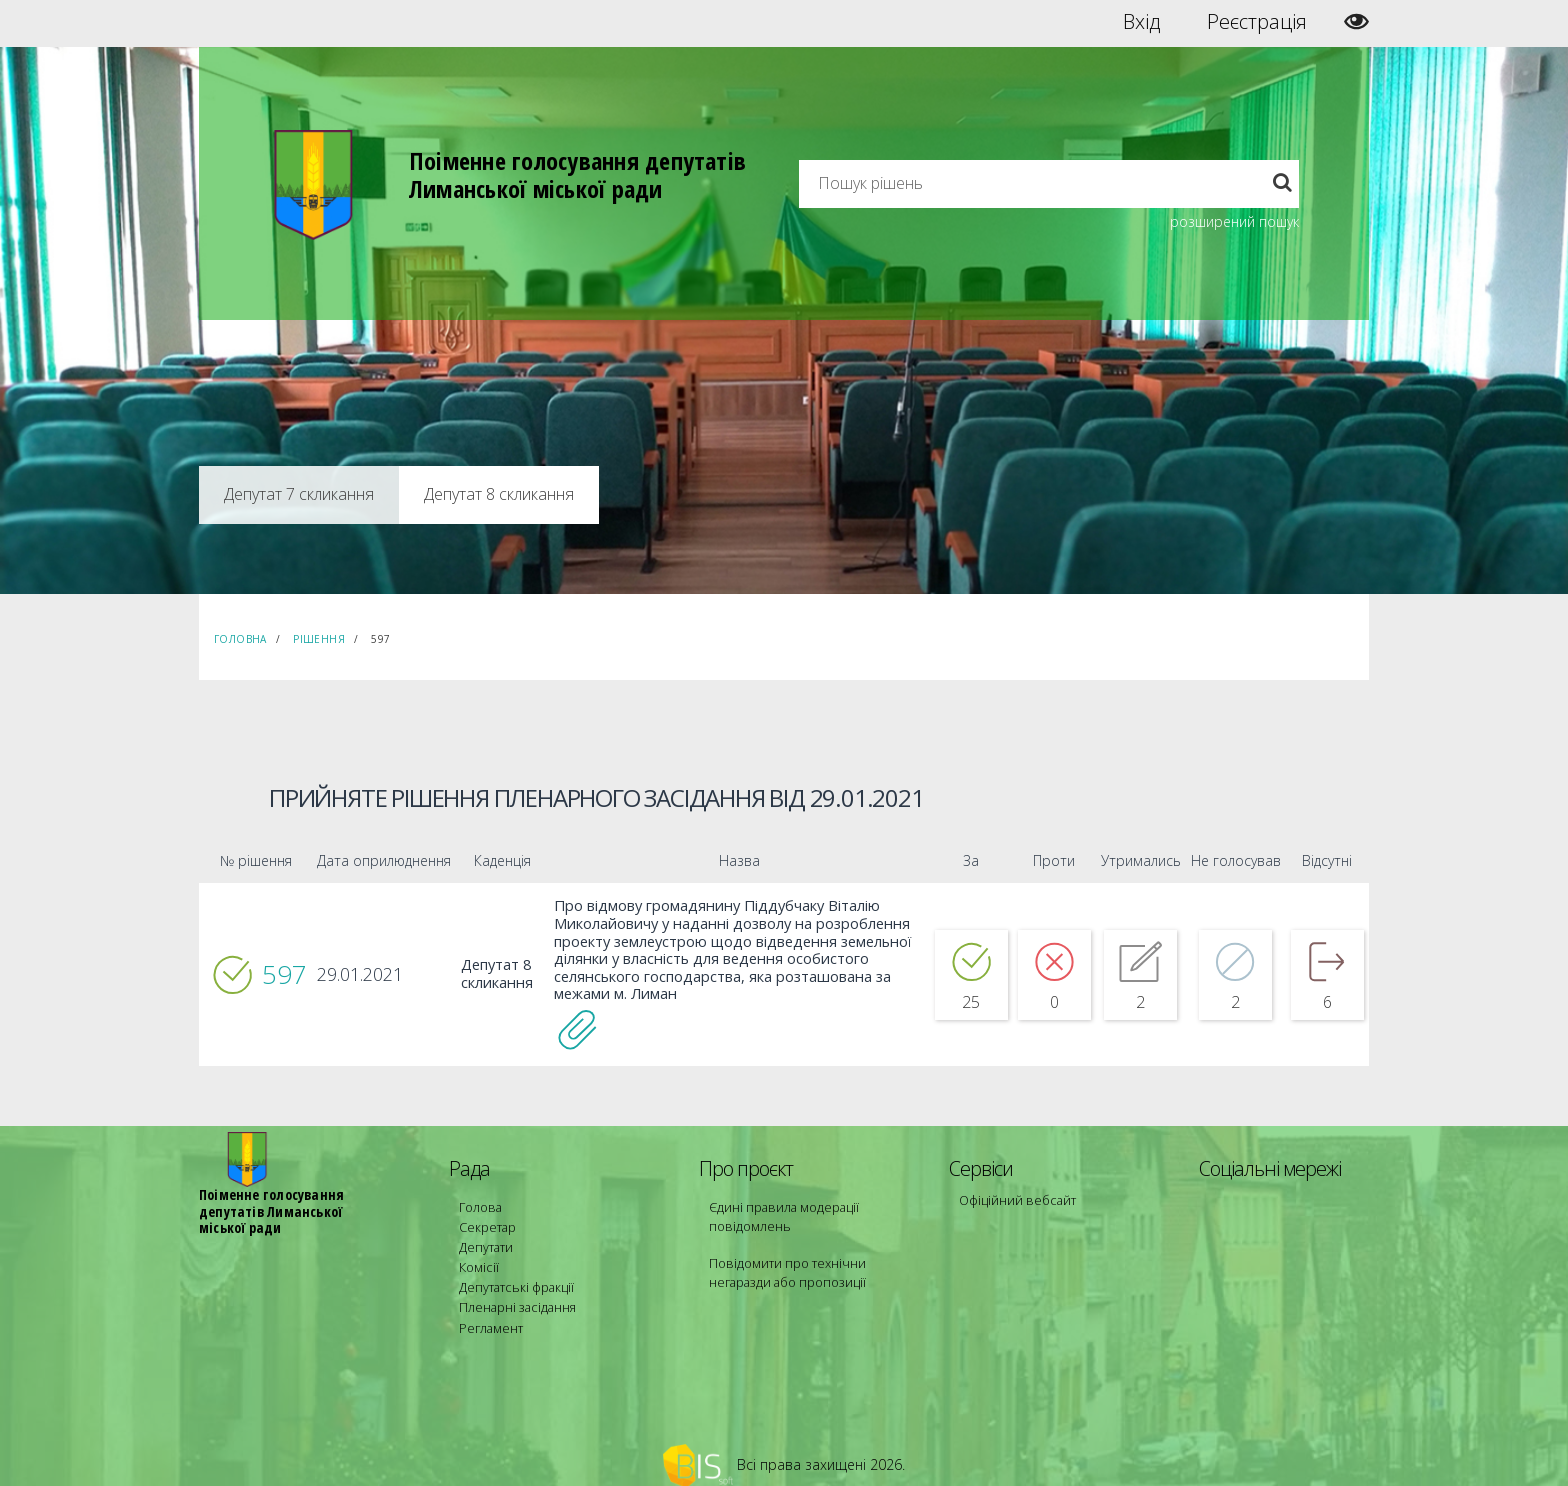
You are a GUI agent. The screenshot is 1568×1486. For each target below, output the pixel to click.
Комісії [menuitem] (477, 1256)
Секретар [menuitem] (485, 1220)
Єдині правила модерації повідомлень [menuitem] (779, 1211)
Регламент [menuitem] (489, 1310)
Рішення (319, 639)
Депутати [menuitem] (485, 1238)
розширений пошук (1234, 221)
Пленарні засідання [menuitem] (514, 1292)
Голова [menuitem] (478, 1202)
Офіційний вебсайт (1014, 1195)
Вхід (1141, 22)
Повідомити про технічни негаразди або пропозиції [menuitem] (812, 1265)
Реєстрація (1257, 22)
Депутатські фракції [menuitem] (513, 1274)
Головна (240, 639)
